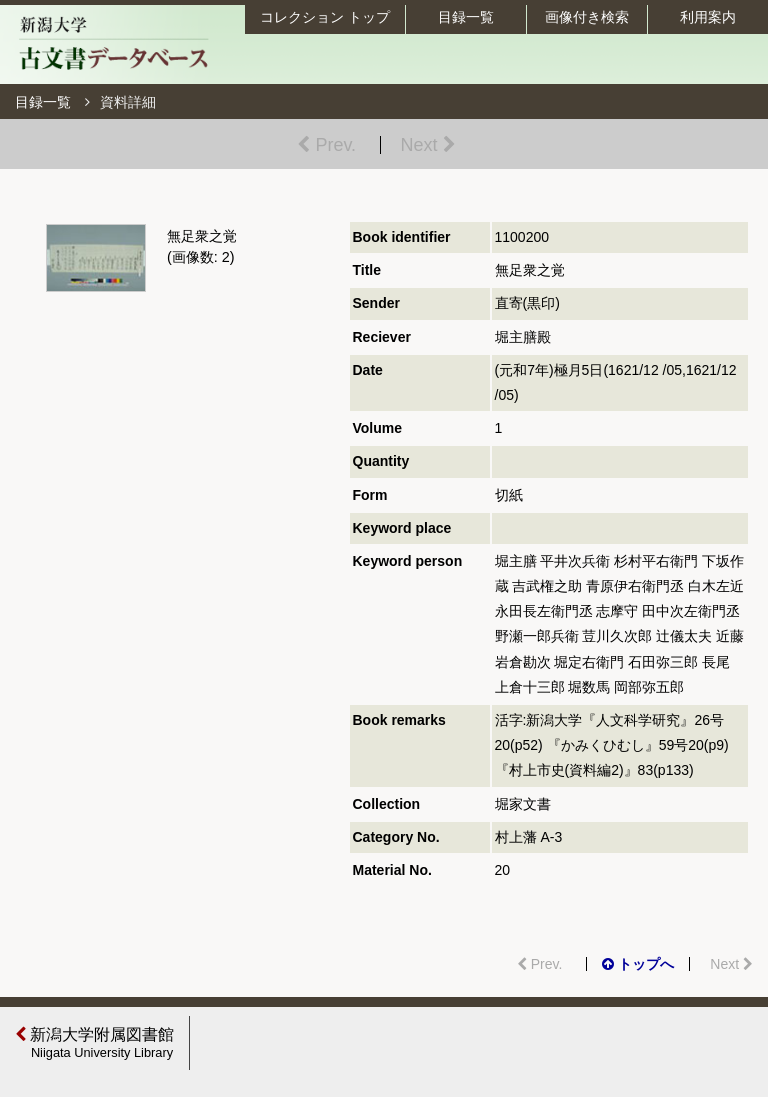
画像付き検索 (587, 17)
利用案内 (708, 17)
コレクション (325, 17)
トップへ (638, 964)
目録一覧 (466, 17)
